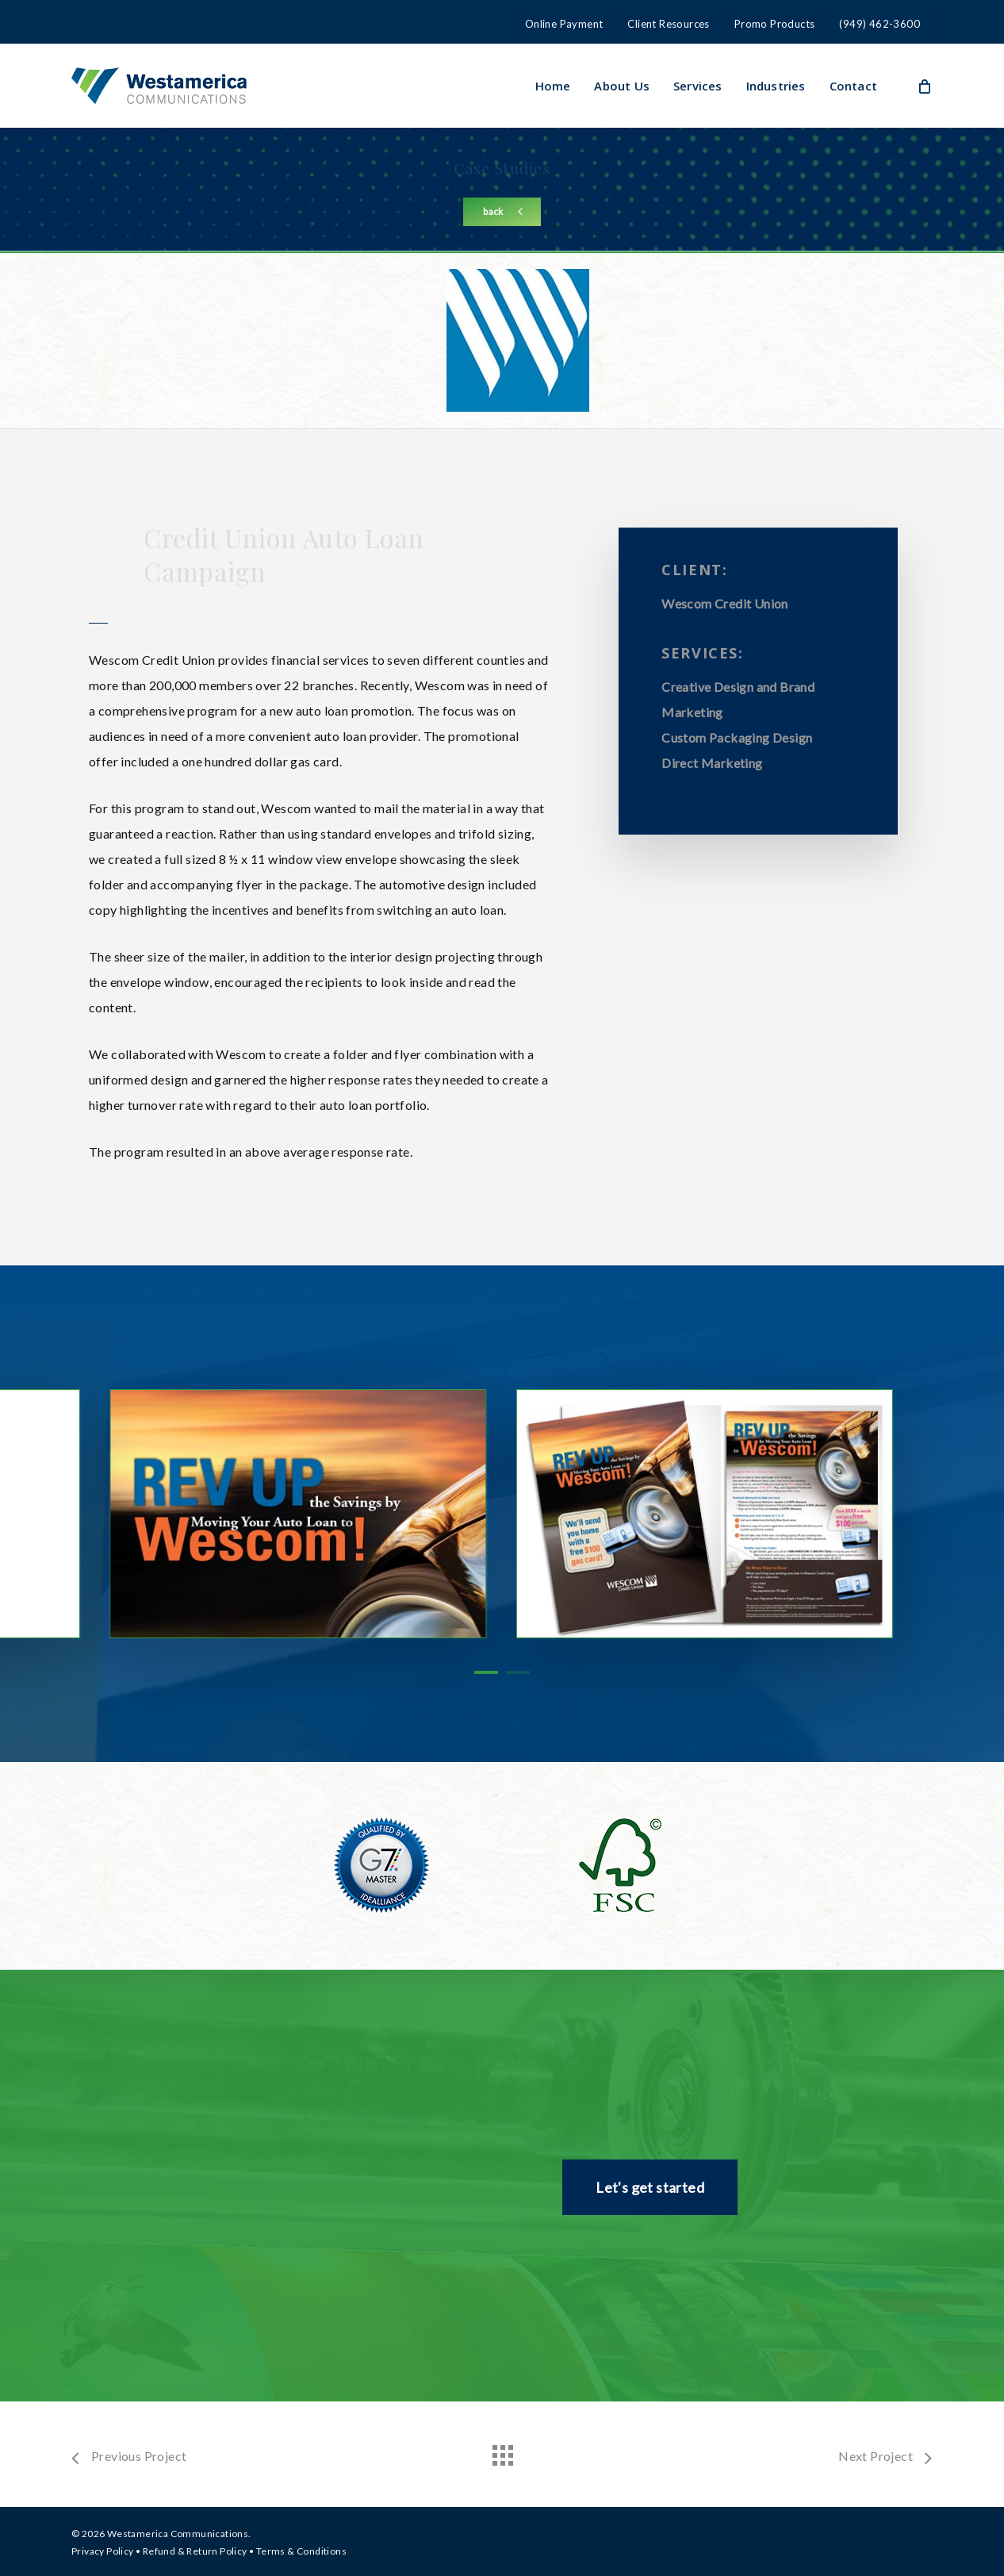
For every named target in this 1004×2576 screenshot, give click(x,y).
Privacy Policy (102, 2551)
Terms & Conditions (301, 2551)
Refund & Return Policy (195, 2551)
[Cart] (924, 86)
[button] (502, 212)
